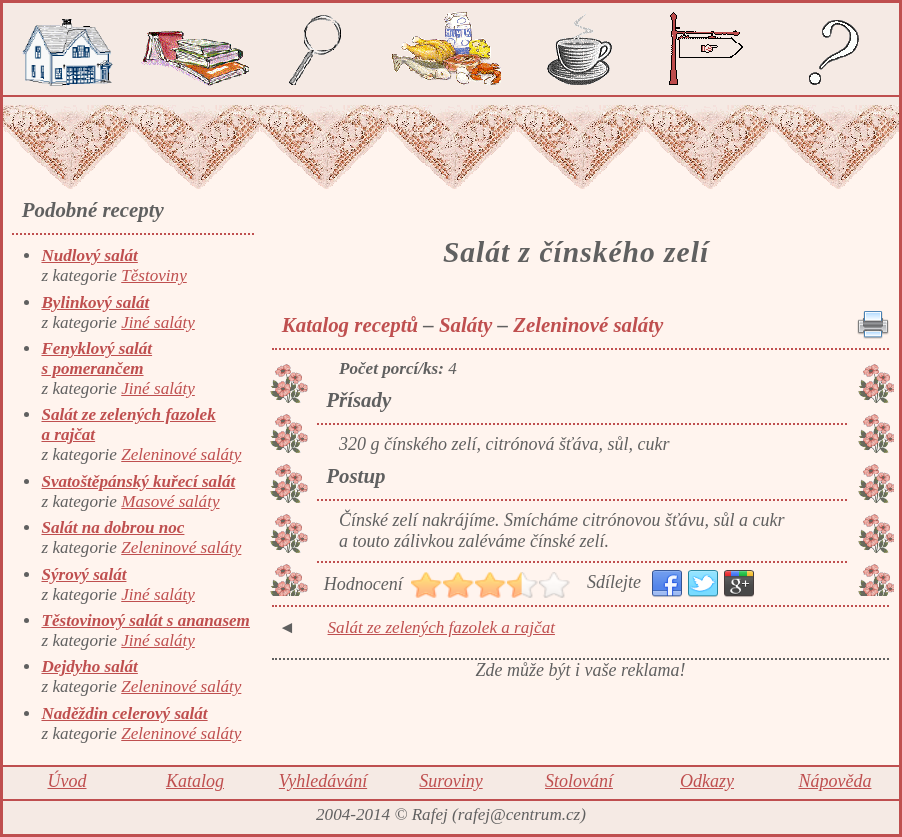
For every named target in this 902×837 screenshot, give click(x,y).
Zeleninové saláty (181, 454)
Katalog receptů (350, 325)
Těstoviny (154, 275)
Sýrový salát (83, 574)
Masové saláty (170, 501)
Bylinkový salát (95, 302)
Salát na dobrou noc (112, 527)
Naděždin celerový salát (124, 713)
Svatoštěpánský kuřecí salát (138, 481)
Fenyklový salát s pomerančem (96, 358)
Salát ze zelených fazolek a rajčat (441, 627)
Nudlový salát (89, 255)
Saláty (465, 325)
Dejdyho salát (89, 666)
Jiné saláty (158, 322)
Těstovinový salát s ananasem (145, 620)
